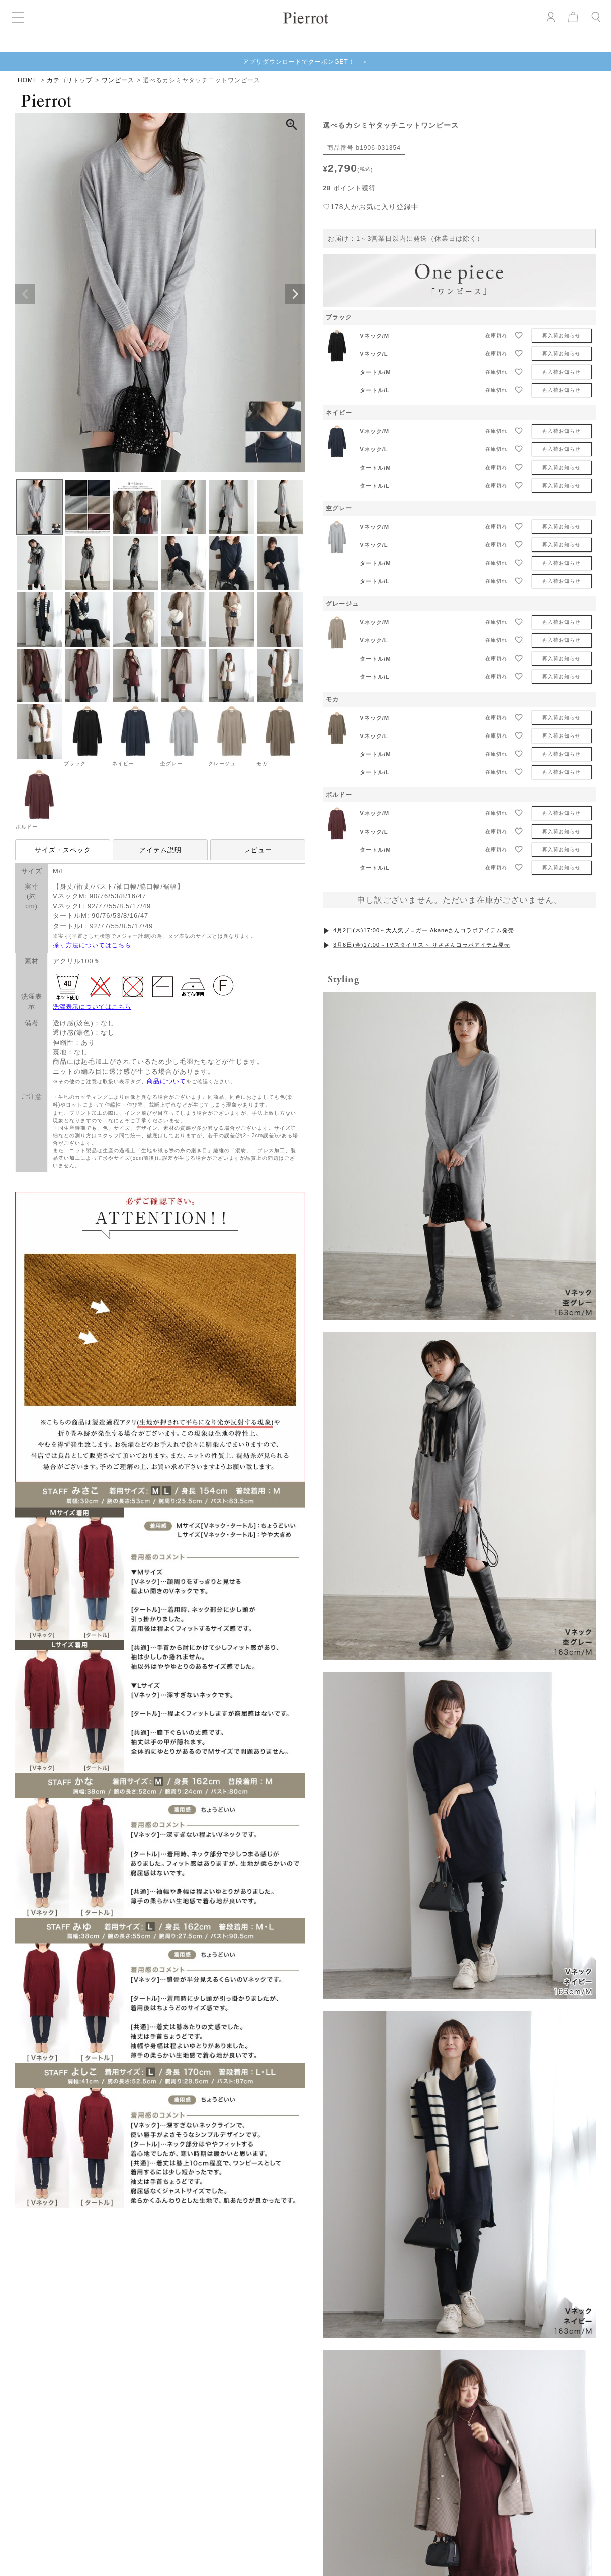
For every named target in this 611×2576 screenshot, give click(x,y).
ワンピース (118, 80)
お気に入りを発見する (305, 2320)
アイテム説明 (160, 850)
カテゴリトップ (70, 80)
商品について (166, 1081)
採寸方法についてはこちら (92, 945)
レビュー (258, 850)
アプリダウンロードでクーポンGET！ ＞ (305, 61)
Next (295, 294)
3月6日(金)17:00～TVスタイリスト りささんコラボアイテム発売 (421, 945)
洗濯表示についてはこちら (92, 1006)
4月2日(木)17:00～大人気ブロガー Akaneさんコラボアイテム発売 (423, 930)
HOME (28, 80)
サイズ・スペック (63, 850)
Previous (25, 294)
